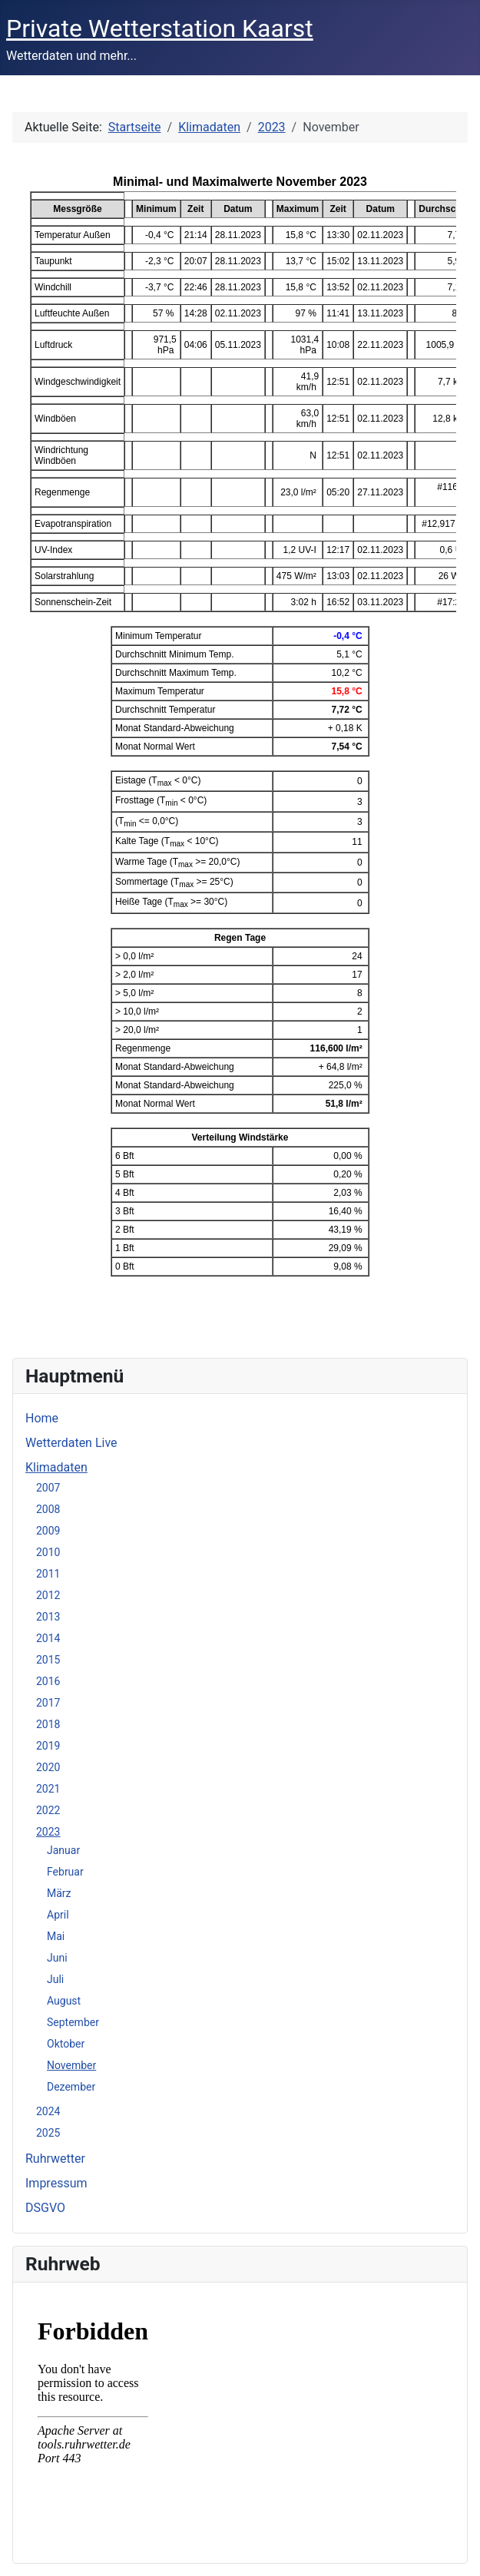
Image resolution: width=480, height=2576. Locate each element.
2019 (48, 1746)
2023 (48, 1832)
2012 (48, 1595)
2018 (48, 1724)
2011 (48, 1574)
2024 (48, 2111)
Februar (65, 1872)
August (64, 2001)
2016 (48, 1681)
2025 (48, 2133)
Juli (55, 1979)
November (71, 2065)
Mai (56, 1936)
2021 (48, 1789)
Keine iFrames (240, 2420)
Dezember (71, 2087)
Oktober (65, 2044)
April (58, 1915)
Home (41, 1418)
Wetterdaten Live (71, 1442)
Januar (63, 1850)
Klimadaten (56, 1467)
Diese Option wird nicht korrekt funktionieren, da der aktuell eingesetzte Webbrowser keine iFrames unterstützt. (240, 748)
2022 (48, 1810)
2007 (48, 1488)
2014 (48, 1638)
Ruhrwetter (55, 2158)
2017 (48, 1703)
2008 (48, 1509)
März (59, 1893)
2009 (48, 1531)
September (73, 2022)
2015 (48, 1660)
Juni (57, 1958)
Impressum (56, 2183)
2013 (48, 1617)
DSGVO (45, 2207)
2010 (48, 1552)
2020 (48, 1767)
